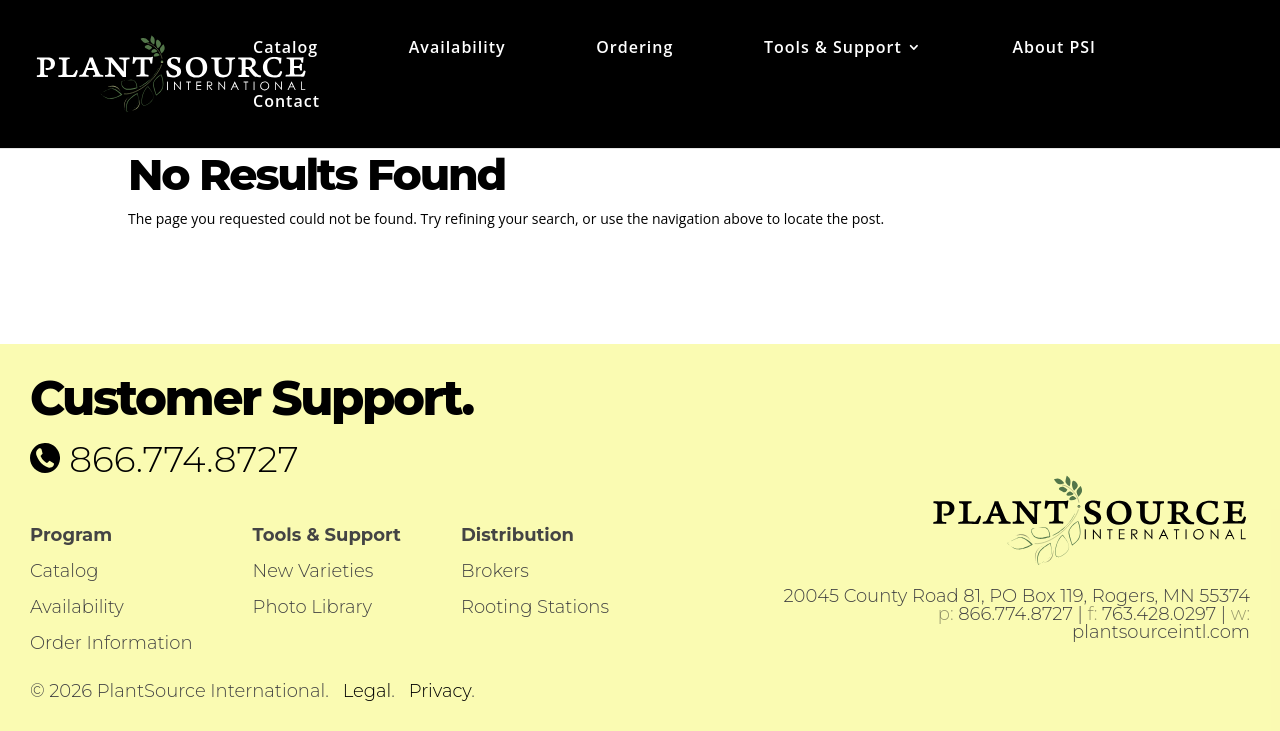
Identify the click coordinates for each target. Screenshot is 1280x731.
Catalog (285, 49)
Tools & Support (833, 49)
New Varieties (313, 571)
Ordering (634, 49)
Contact (286, 103)
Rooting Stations (535, 607)
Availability (457, 49)
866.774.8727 (179, 459)
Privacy (440, 691)
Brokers (495, 571)
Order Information (111, 643)
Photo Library (312, 607)
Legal (367, 691)
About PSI (1053, 49)
